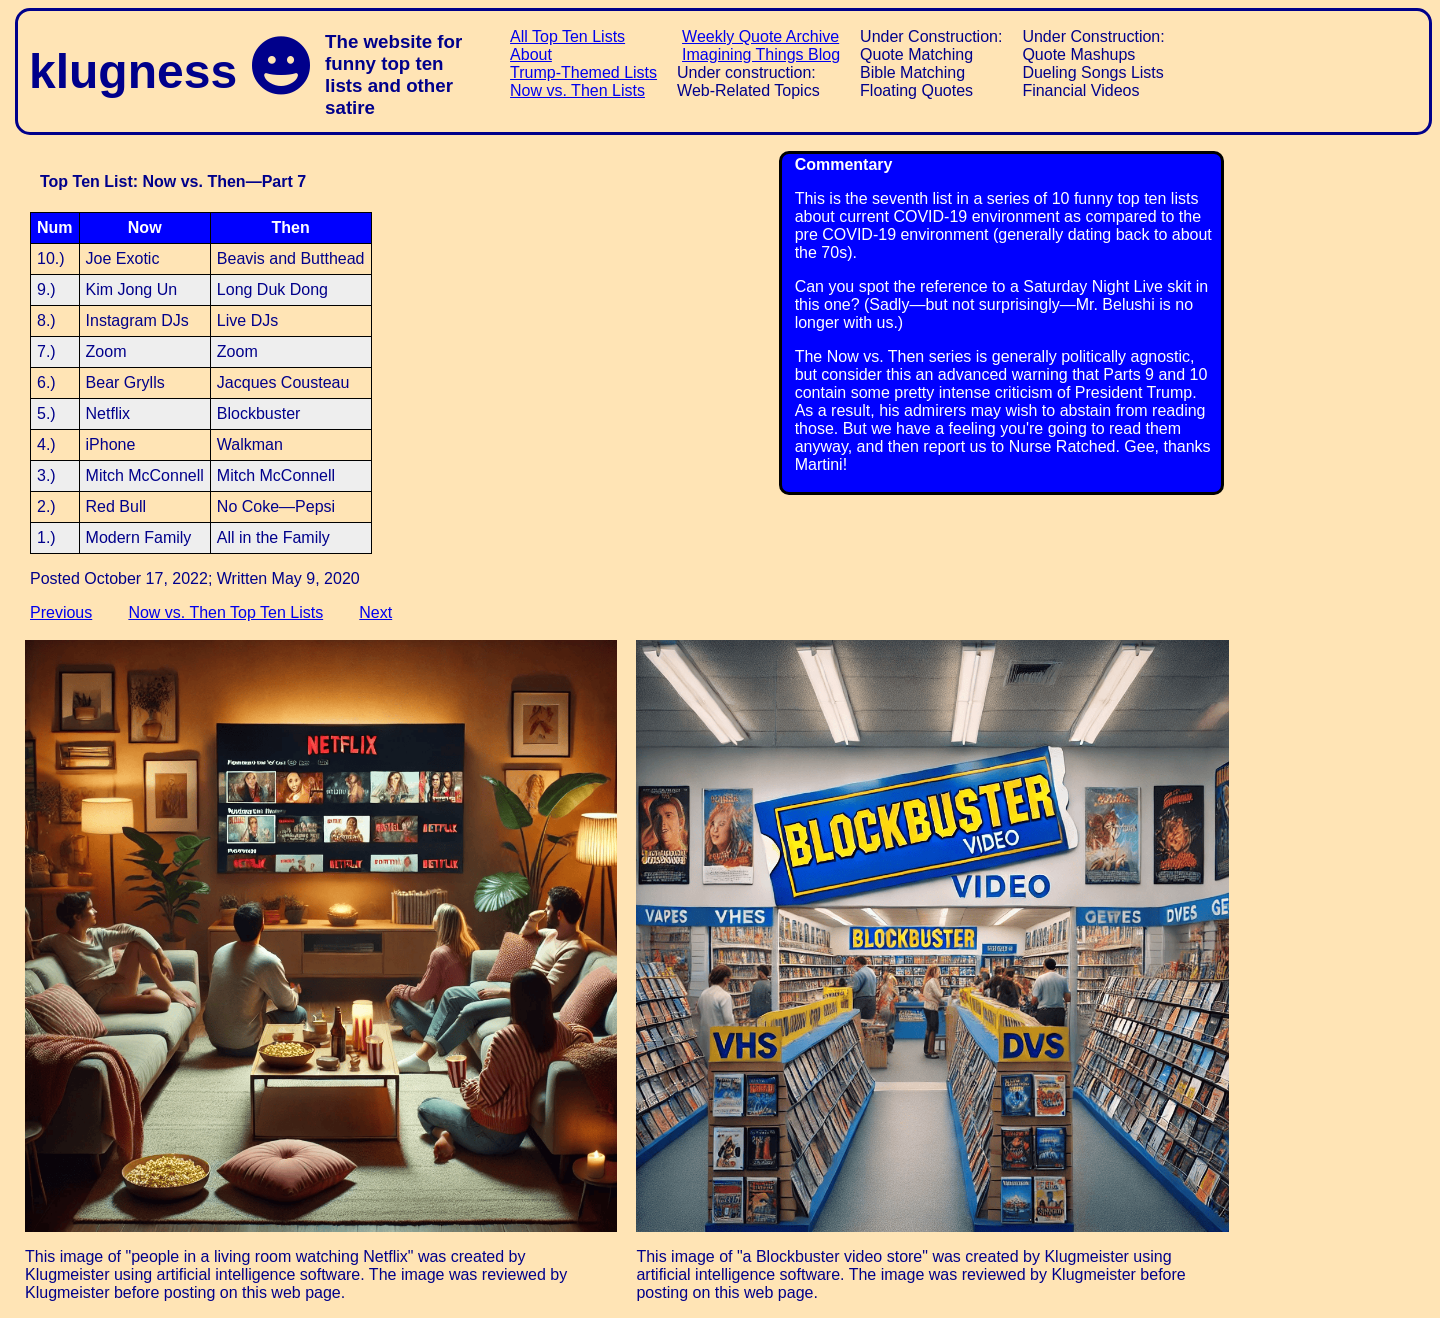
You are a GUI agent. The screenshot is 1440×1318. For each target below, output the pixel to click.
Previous (61, 612)
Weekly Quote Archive (760, 36)
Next (375, 612)
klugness (133, 71)
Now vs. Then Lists (577, 90)
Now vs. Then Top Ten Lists (225, 612)
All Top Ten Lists (567, 36)
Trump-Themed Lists (583, 72)
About (531, 54)
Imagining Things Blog (761, 54)
